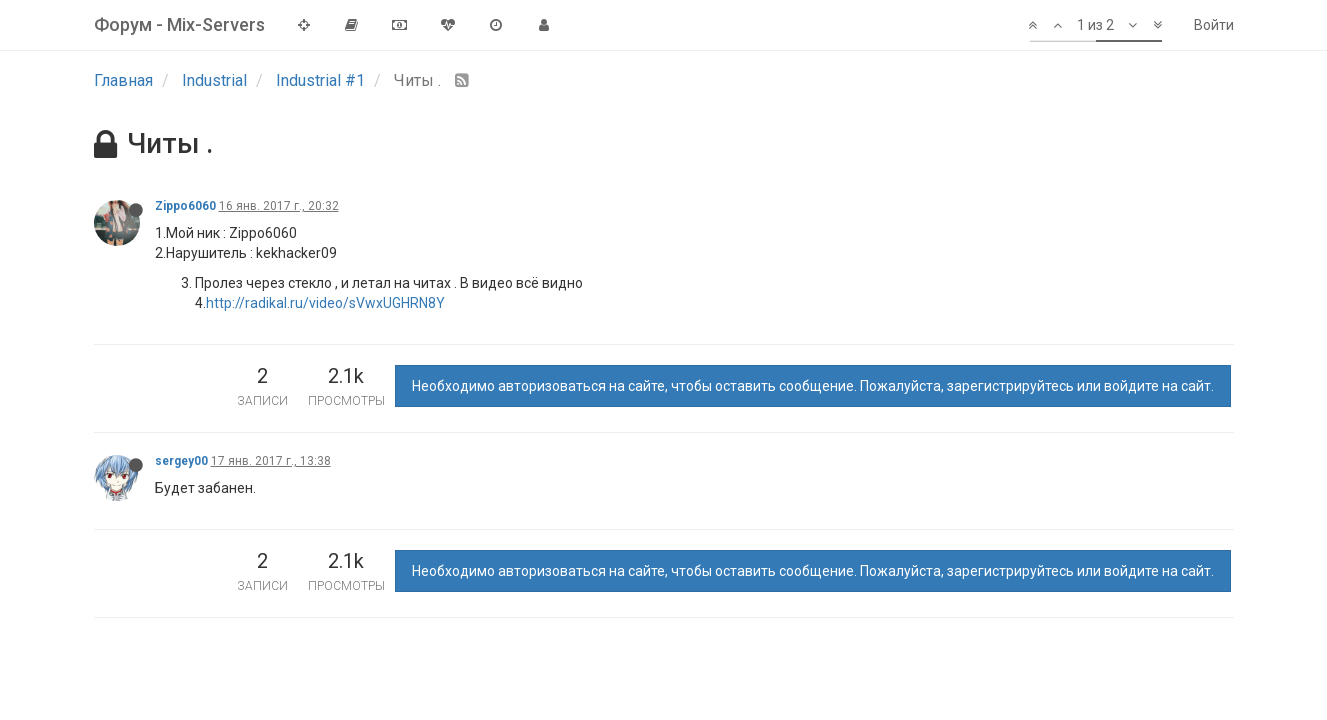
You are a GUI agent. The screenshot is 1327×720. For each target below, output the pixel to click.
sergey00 (181, 461)
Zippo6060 (185, 206)
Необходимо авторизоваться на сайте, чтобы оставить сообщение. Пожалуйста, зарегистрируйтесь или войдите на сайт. (813, 386)
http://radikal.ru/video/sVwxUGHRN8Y (325, 303)
